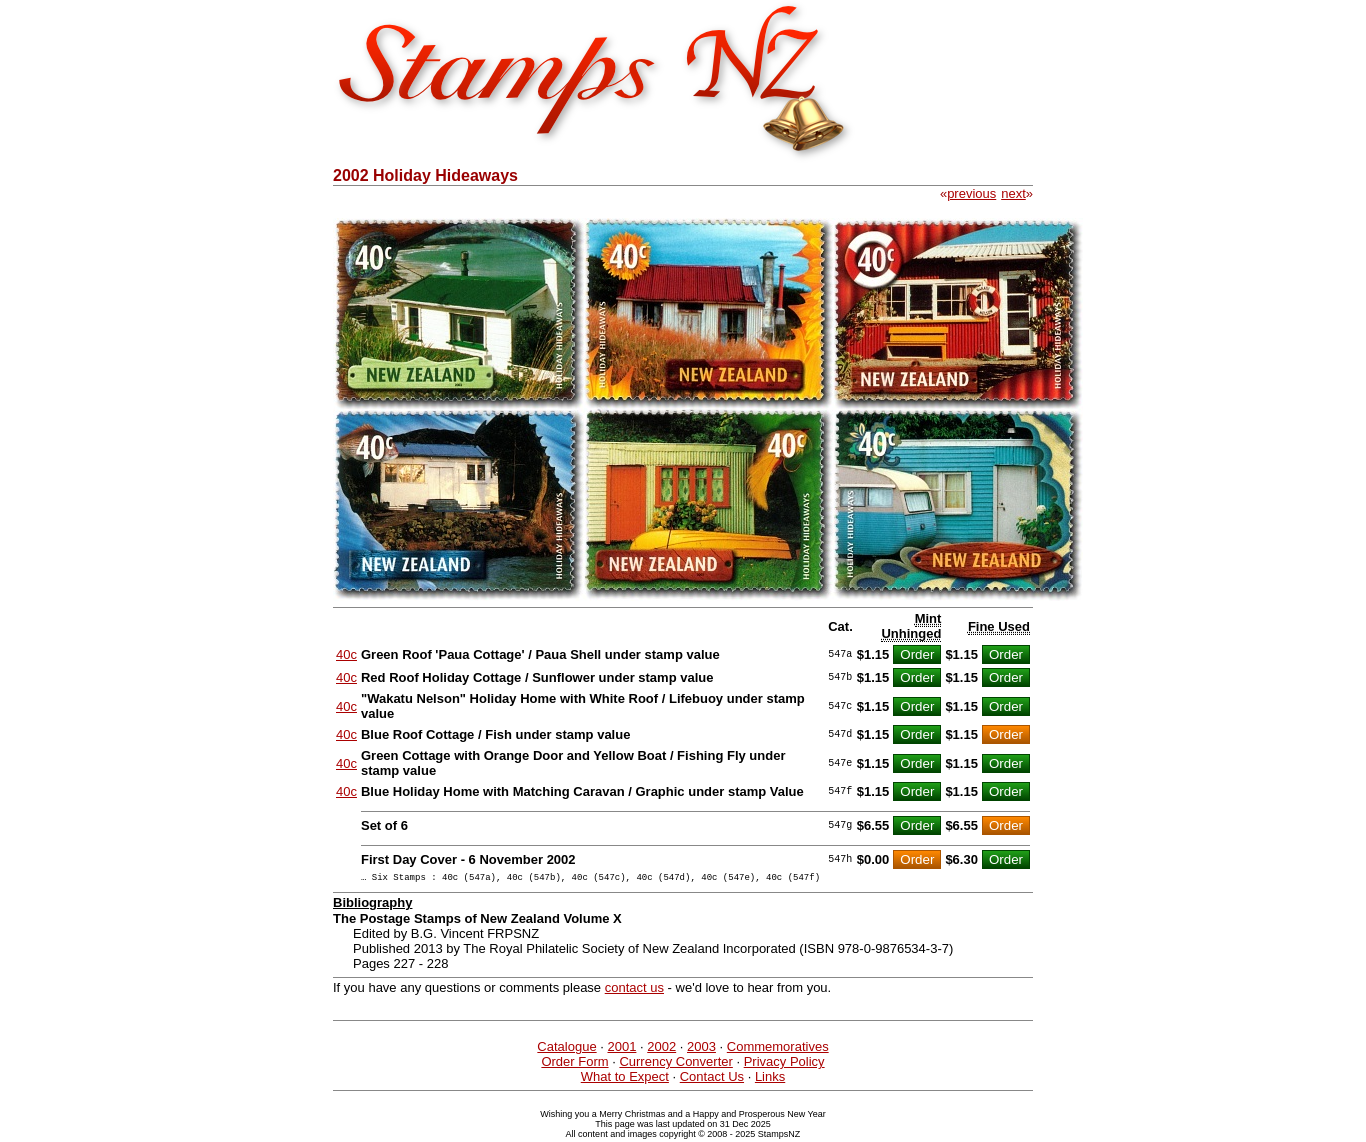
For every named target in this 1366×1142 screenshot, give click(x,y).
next (1013, 193)
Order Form (574, 1064)
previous (971, 193)
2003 (701, 1049)
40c (346, 654)
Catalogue (566, 1049)
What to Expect (625, 1079)
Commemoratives (778, 1049)
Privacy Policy (784, 1064)
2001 (621, 1049)
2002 (661, 1049)
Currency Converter (675, 1064)
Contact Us (712, 1079)
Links (770, 1079)
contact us (634, 990)
